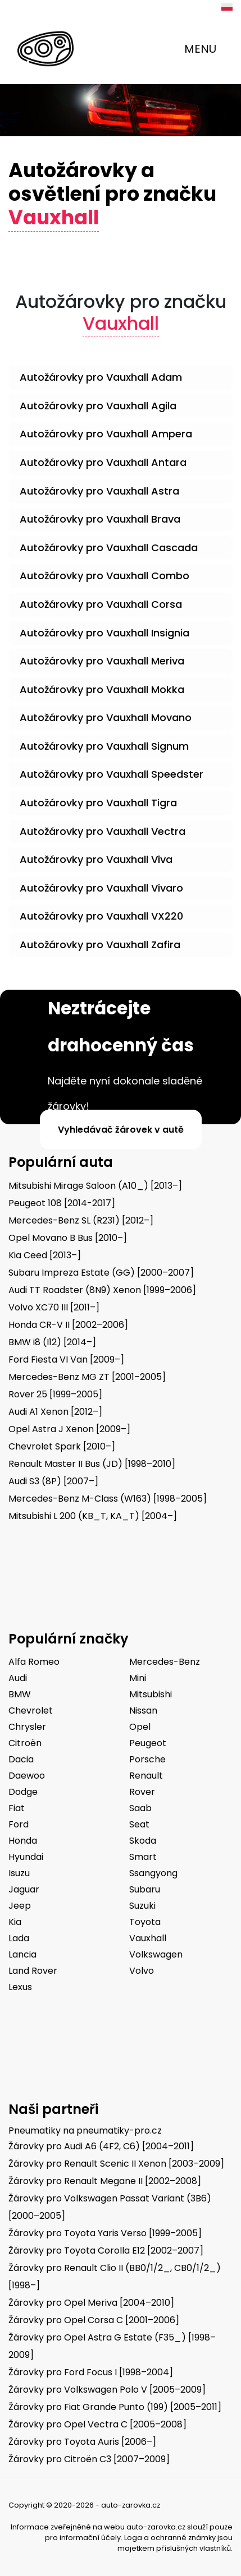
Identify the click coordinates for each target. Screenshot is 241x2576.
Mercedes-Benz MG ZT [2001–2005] (87, 1376)
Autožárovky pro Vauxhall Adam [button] (101, 377)
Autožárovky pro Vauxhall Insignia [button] (104, 633)
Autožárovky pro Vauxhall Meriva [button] (102, 661)
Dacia (21, 1759)
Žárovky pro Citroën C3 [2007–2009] (89, 2459)
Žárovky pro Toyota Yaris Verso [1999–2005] (105, 2233)
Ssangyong (153, 1873)
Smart (143, 1856)
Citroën (25, 1743)
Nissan (143, 1710)
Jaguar (23, 1889)
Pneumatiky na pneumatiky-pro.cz (85, 2130)
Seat (139, 1824)
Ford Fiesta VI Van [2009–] (66, 1359)
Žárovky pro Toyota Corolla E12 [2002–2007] (105, 2250)
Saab (140, 1808)
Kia (14, 1921)
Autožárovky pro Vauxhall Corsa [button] (101, 604)
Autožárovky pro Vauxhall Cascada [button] (109, 548)
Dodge (23, 1791)
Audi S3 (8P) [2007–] (53, 1481)
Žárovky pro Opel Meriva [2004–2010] (91, 2302)
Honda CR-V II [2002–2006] (68, 1324)
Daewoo (26, 1775)
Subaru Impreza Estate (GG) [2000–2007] (101, 1272)
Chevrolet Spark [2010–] (61, 1446)
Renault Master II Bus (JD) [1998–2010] (91, 1463)
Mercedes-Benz (164, 1661)
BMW (19, 1694)
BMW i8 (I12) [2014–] (52, 1342)
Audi (17, 1678)
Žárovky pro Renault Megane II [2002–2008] (104, 2181)
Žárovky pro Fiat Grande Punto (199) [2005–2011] (114, 2406)
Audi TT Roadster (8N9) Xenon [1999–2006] (102, 1290)
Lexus (20, 1987)
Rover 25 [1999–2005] (55, 1394)
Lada (18, 1938)
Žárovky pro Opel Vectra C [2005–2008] (97, 2424)
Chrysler (27, 1726)
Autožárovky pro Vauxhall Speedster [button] (111, 774)
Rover (142, 1791)
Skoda (142, 1840)
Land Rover (32, 1970)
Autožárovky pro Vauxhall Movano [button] (106, 717)
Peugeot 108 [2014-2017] (61, 1203)
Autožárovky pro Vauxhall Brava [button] (100, 519)
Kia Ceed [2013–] (44, 1255)
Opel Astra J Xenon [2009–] (69, 1429)
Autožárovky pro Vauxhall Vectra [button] (102, 831)
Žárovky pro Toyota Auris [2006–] (82, 2441)
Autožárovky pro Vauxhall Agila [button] (98, 406)
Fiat (16, 1808)
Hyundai (25, 1856)
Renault (146, 1775)
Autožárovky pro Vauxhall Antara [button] (103, 462)
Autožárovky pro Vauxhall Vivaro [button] (101, 888)
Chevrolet (30, 1710)
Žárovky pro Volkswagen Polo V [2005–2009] (107, 2389)
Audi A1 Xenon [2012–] (55, 1411)
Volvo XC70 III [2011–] (53, 1307)
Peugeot (147, 1743)
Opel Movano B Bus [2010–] (67, 1237)
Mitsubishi (150, 1694)
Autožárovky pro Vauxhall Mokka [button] (102, 689)
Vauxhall (147, 1938)
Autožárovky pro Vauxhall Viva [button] (96, 859)
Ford (18, 1824)
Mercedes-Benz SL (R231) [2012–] (80, 1220)
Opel (140, 1726)
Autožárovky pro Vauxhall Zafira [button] (100, 945)
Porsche (147, 1759)
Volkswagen (156, 1954)
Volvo (141, 1970)
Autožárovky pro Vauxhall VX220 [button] (101, 916)
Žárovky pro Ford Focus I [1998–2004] (90, 2372)
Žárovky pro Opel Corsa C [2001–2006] (93, 2320)
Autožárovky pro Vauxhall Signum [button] (104, 746)
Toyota (145, 1921)
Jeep (19, 1905)
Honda (22, 1840)
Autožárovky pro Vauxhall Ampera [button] (106, 434)
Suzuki (142, 1905)
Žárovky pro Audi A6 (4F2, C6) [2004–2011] (101, 2146)
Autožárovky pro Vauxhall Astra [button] (99, 491)
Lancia (22, 1954)
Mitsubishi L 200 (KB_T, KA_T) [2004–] (92, 1515)
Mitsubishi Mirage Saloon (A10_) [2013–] (95, 1185)
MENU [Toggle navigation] (200, 49)
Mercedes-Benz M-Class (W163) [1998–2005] (107, 1498)
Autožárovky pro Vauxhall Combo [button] (104, 576)
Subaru (144, 1889)
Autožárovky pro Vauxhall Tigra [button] (98, 803)
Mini (137, 1678)
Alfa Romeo (34, 1661)
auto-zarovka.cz (155, 2527)
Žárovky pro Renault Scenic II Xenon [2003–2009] (116, 2163)
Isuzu (19, 1873)
